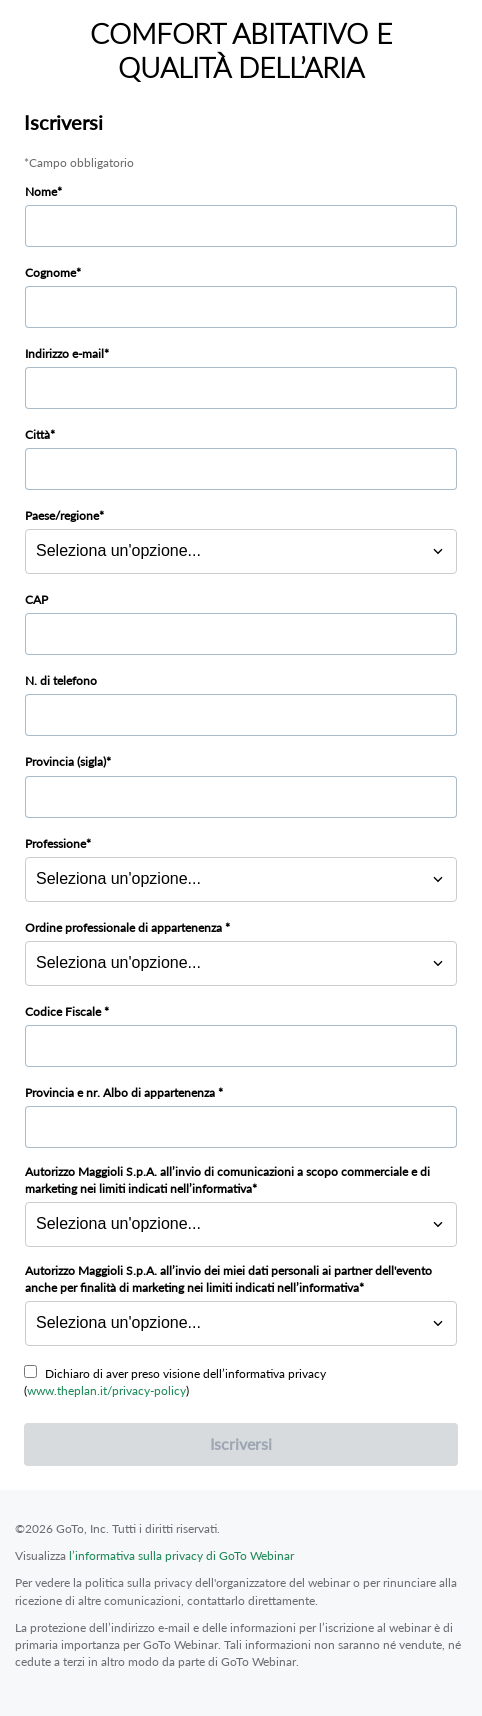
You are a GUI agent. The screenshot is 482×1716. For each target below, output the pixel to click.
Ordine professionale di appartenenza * (127, 927)
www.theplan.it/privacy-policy (106, 1390)
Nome (41, 191)
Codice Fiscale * (67, 1011)
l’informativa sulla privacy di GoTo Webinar (181, 1555)
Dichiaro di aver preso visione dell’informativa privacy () (175, 1382)
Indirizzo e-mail (64, 353)
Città (37, 434)
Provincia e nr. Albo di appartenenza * (124, 1092)
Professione (55, 843)
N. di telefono (61, 680)
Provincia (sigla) (65, 761)
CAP (36, 599)
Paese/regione (62, 515)
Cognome (50, 272)
